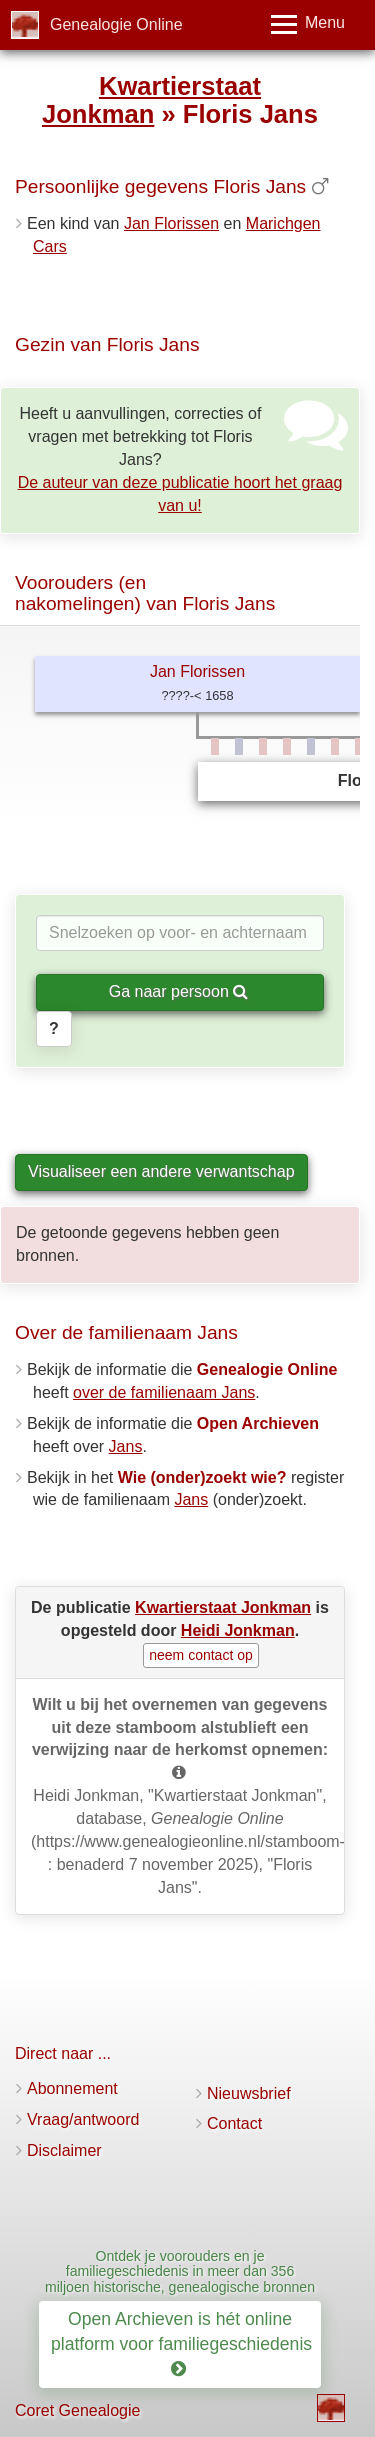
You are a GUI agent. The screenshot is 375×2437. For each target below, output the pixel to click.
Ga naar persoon (179, 991)
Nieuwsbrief (249, 2093)
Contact (234, 2123)
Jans (126, 1446)
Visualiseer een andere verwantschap (161, 1171)
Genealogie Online (116, 24)
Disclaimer (64, 2150)
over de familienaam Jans (164, 1392)
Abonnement (72, 2088)
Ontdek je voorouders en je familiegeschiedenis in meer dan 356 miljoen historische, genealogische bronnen (180, 2271)
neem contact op (201, 1655)
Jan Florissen (171, 223)
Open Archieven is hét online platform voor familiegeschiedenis (184, 2344)
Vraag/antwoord (83, 2119)
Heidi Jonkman (238, 1630)
